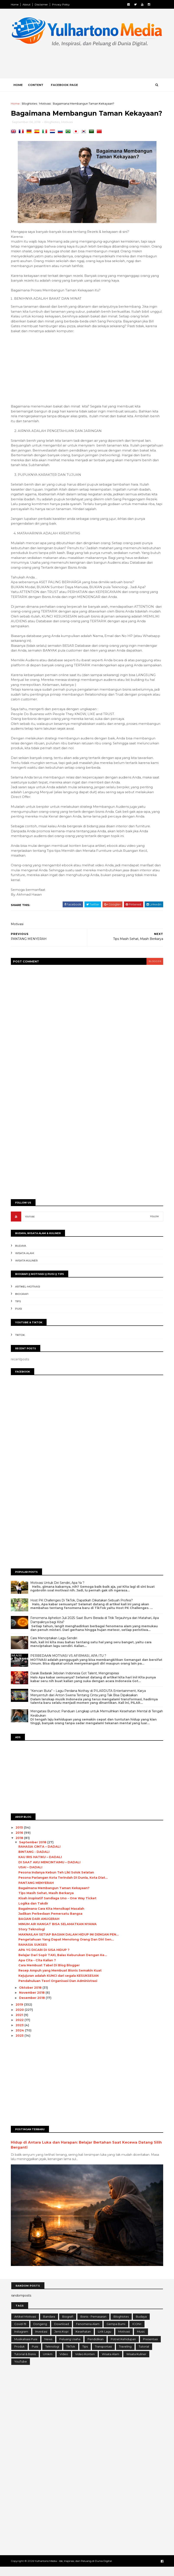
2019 (20, 2014)
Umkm (47, 2363)
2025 (20, 2045)
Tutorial (144, 2355)
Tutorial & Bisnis (25, 2363)
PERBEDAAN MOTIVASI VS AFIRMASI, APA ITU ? (69, 1665)
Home (15, 4)
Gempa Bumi (116, 2333)
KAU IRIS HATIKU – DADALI (40, 1866)
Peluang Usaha (69, 2348)
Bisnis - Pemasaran (93, 2325)
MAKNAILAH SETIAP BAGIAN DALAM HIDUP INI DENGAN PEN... (69, 1944)
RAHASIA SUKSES (33, 1954)
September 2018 (34, 1852)
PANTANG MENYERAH (36, 1892)
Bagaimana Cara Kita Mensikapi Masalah (52, 1918)
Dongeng (40, 2333)
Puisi (19, 1318)
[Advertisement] (90, 64)
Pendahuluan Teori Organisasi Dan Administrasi (58, 1990)
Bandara (49, 2325)
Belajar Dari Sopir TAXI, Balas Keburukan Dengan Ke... (63, 1965)
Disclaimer (41, 4)
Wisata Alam (25, 1262)
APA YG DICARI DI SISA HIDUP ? (44, 1959)
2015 (20, 1837)
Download (61, 2333)
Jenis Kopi (61, 2340)
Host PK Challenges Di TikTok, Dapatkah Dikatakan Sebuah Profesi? (82, 1610)
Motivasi (45, 103)
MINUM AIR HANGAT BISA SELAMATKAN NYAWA (58, 1934)
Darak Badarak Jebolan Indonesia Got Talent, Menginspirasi (75, 1683)
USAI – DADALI (30, 1877)
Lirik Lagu (104, 2340)
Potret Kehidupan (123, 2348)
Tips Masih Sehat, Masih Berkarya (46, 1903)
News (48, 2348)
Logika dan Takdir (33, 1913)
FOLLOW (154, 1226)
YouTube (20, 2370)
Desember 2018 (33, 2007)
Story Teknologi (32, 1939)
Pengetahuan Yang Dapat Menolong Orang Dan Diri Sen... (66, 1949)
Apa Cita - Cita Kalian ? (37, 1970)
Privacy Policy (61, 4)
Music (141, 2340)
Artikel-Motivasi (28, 1296)
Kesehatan (83, 2340)
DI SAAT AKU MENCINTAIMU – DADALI (50, 1872)
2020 (20, 2019)
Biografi (22, 1303)
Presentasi (150, 2348)
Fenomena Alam (87, 2333)
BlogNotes (29, 103)
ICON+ (136, 2333)
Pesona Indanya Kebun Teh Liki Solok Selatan (56, 1882)
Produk (19, 2355)
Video (64, 2363)
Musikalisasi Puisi (25, 2348)
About (27, 4)
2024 (20, 2040)
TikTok (20, 1344)
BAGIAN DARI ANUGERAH (39, 1929)
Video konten (85, 2363)
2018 (20, 1847)
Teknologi (52, 2355)
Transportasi (103, 2355)
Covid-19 (20, 2333)
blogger (154, 970)
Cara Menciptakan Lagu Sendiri (54, 1648)
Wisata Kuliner (27, 1270)
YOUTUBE (30, 1226)
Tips (18, 1310)
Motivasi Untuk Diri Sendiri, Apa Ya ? (58, 1592)
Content (36, 85)
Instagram (21, 2340)
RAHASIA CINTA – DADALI (40, 1856)
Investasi (41, 2340)
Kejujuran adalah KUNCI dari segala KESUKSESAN (59, 1985)
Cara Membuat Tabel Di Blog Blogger (49, 1975)
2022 (20, 2030)
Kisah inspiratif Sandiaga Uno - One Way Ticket (58, 1908)
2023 (20, 2035)
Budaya (21, 1255)
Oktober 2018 (31, 1997)
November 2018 (33, 2002)
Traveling (125, 2355)
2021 (20, 2024)
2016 (20, 1842)
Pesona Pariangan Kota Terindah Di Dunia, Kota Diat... (63, 1887)
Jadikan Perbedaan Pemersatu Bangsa (51, 1923)
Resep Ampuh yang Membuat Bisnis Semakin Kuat (60, 1980)
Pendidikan (96, 2348)
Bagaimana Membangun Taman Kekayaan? (54, 1898)
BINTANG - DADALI (34, 1861)
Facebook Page (64, 85)
